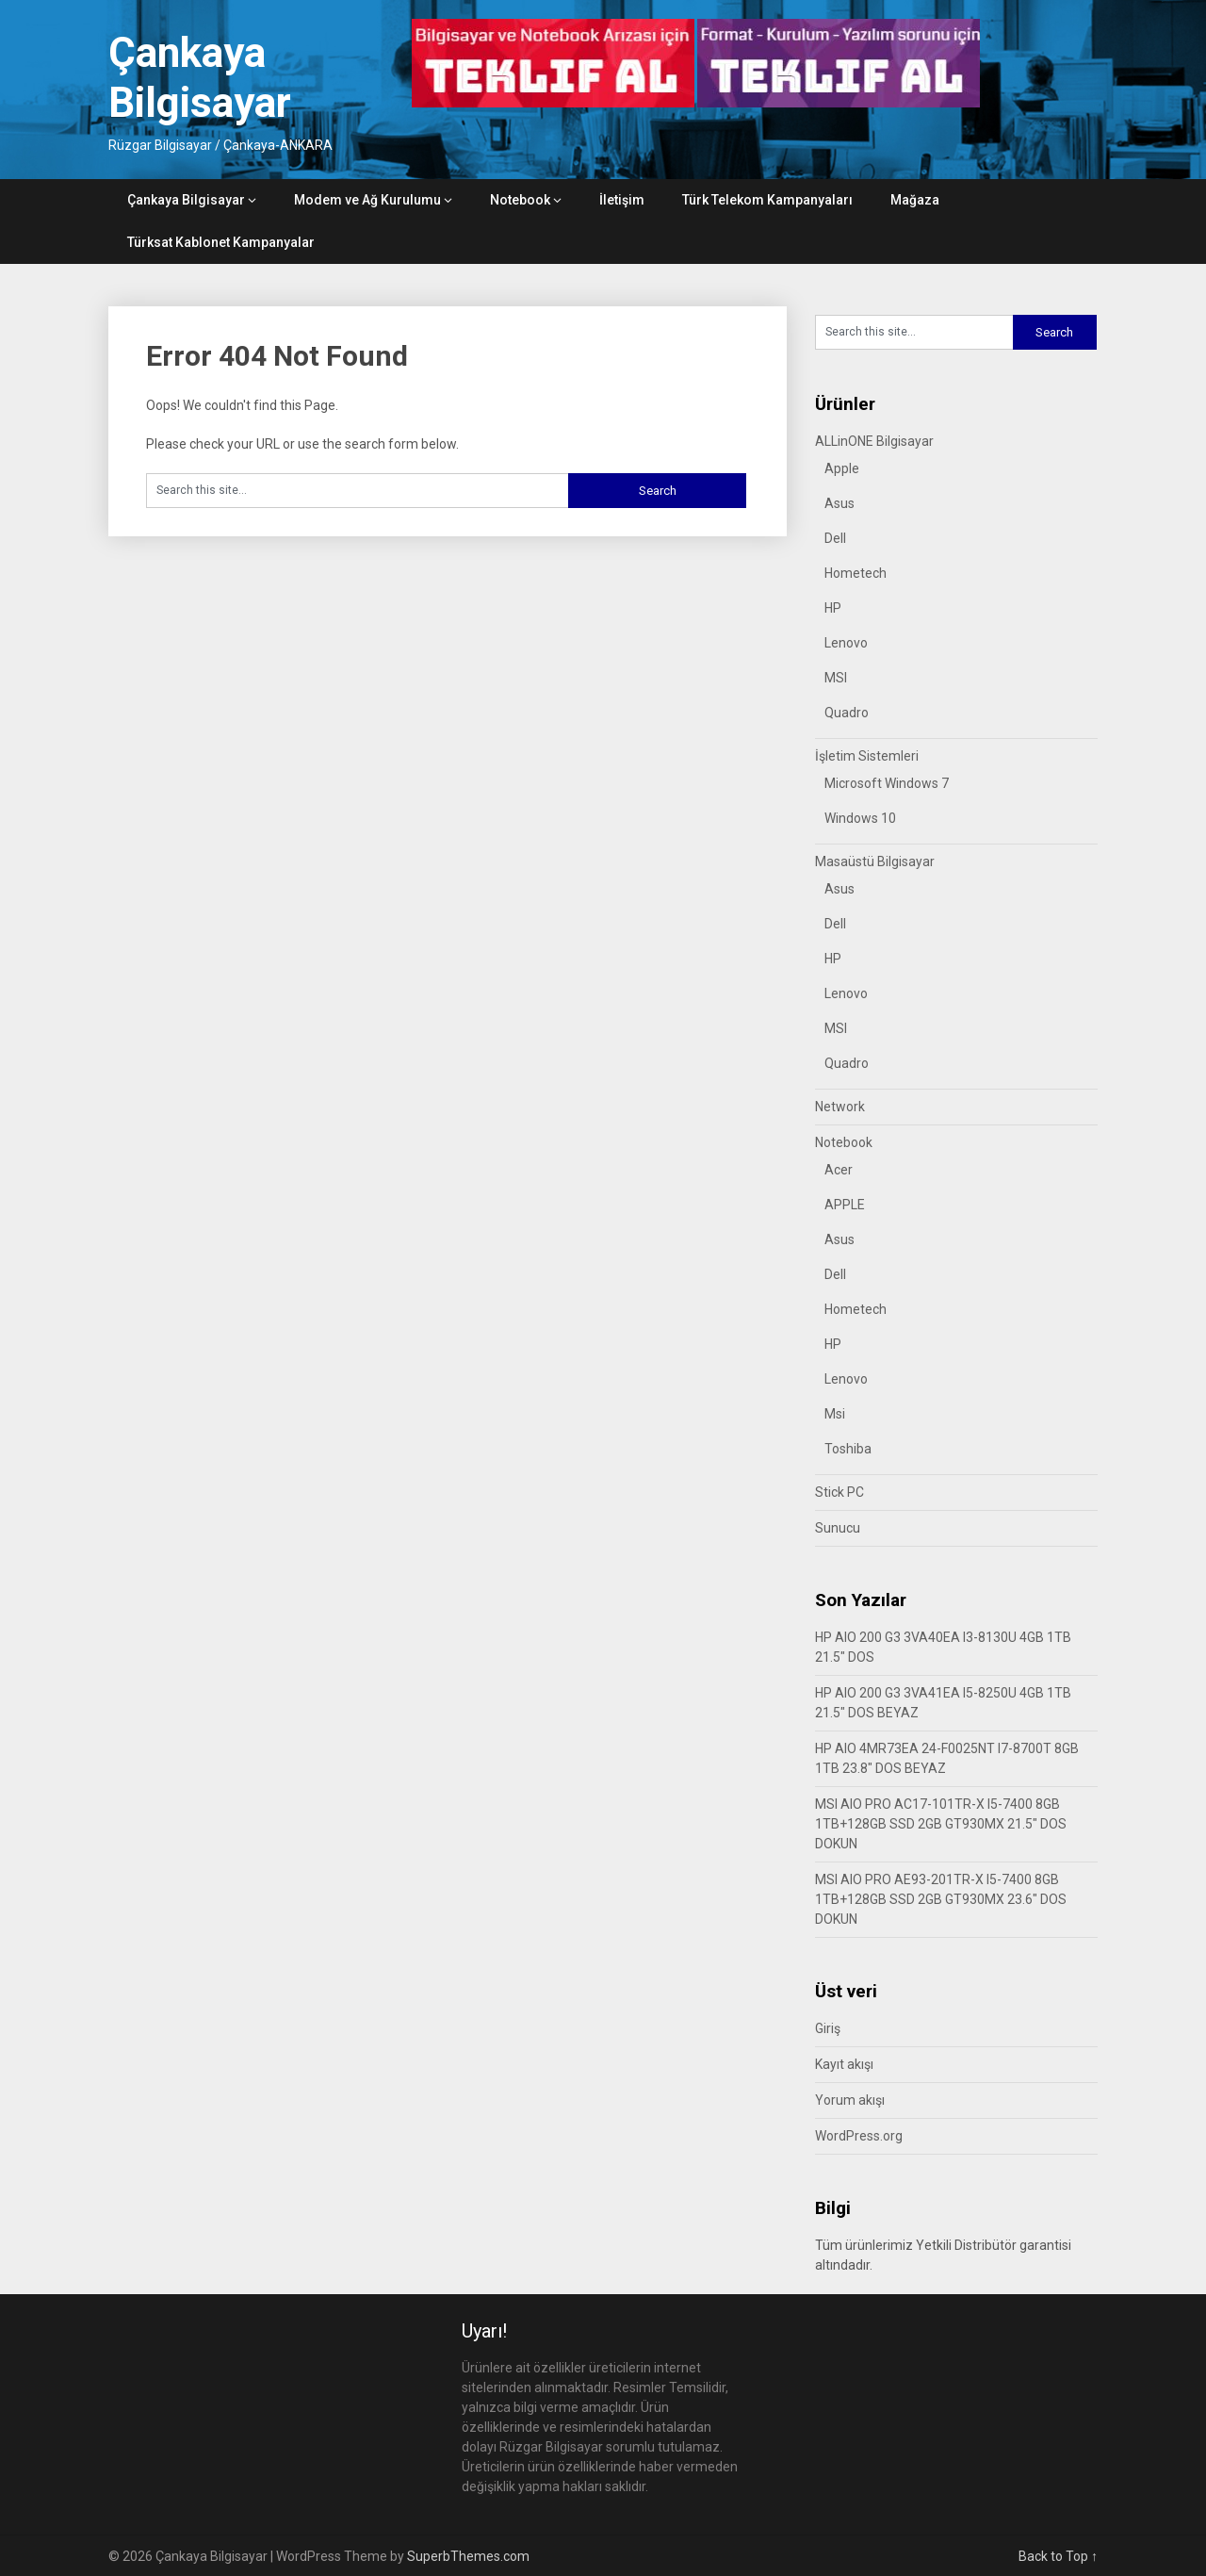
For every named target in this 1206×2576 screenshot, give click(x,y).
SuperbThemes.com (468, 2556)
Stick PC (839, 1492)
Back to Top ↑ (1058, 2556)
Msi (834, 1413)
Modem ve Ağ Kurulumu (367, 199)
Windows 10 (860, 818)
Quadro (846, 712)
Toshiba (848, 1448)
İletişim (621, 199)
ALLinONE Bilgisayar (874, 441)
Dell (835, 538)
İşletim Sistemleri (867, 755)
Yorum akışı (850, 2100)
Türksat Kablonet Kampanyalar (221, 242)
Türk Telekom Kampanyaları (767, 199)
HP (832, 607)
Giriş (827, 2028)
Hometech (855, 573)
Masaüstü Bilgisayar (875, 861)
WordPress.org (859, 2135)
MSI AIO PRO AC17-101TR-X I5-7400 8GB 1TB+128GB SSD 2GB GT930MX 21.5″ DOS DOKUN (941, 1824)
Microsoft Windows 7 (886, 783)
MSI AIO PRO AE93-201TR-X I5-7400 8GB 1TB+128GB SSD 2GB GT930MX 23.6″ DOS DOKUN (941, 1899)
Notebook (520, 199)
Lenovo (846, 642)
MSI (835, 677)
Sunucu (837, 1527)
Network (840, 1106)
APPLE (844, 1204)
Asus (839, 503)
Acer (838, 1169)
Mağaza (914, 199)
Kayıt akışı (844, 2064)
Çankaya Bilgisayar (199, 77)
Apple (841, 468)
